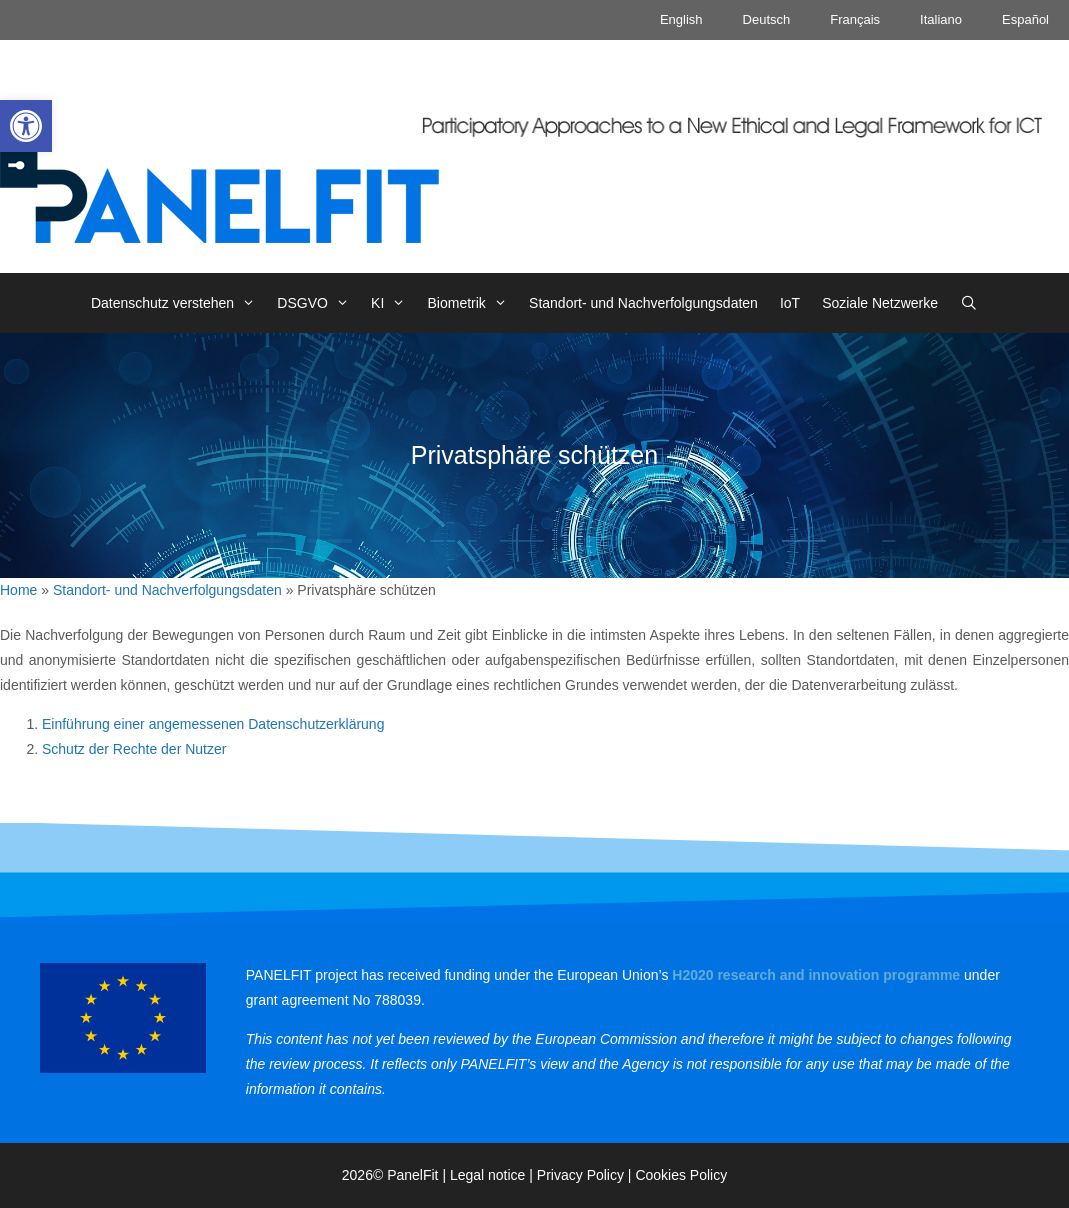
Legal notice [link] (488, 1175)
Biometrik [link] (473, 303)
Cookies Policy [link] (681, 1175)
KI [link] (393, 303)
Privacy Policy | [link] (586, 1175)
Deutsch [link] (767, 19)
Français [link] (855, 19)
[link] (26, 126)
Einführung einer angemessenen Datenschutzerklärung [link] (213, 724)
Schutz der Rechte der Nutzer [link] (134, 749)
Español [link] (1025, 19)
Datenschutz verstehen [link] (178, 303)
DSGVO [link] (318, 303)
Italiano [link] (941, 19)
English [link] (681, 19)
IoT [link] (790, 303)
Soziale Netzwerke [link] (880, 303)
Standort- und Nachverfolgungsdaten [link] (643, 303)
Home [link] (18, 590)
